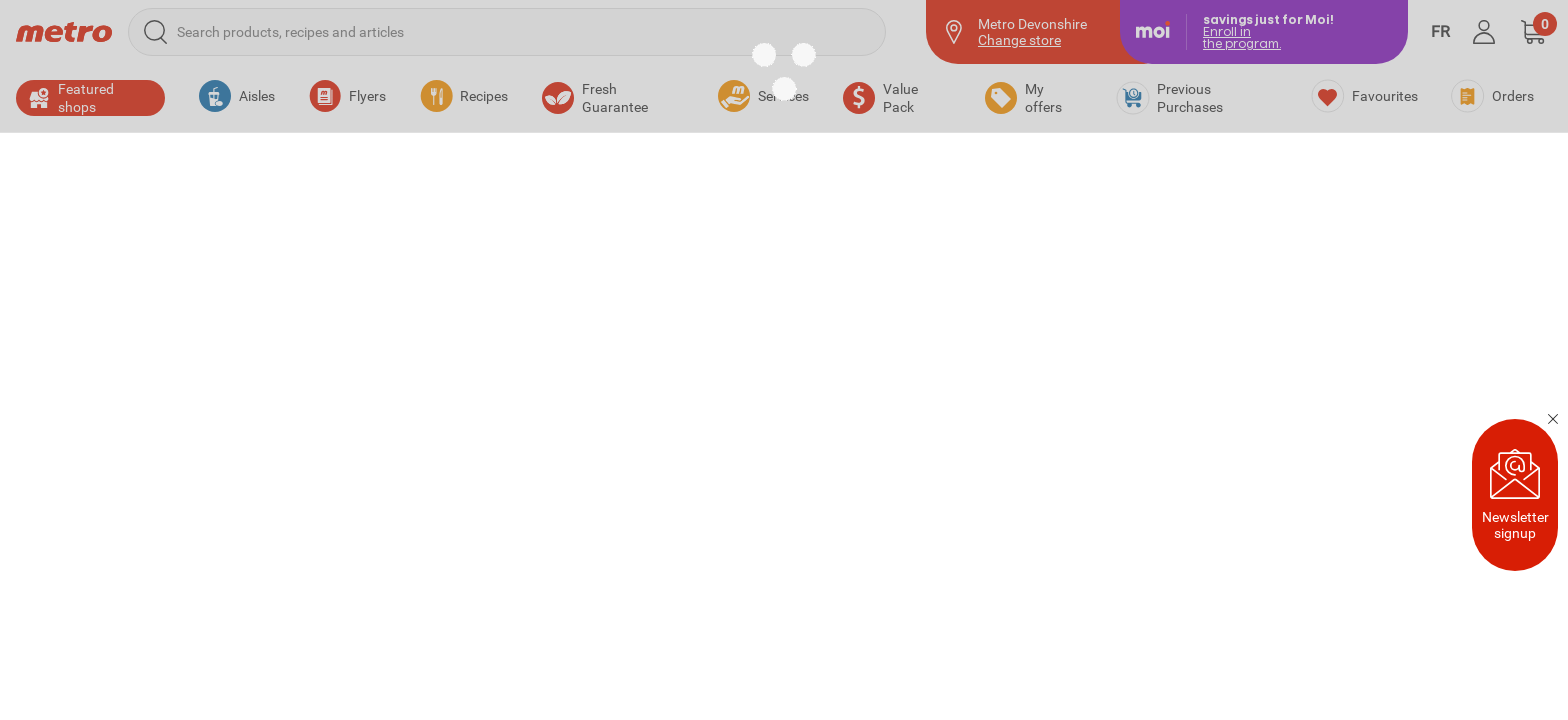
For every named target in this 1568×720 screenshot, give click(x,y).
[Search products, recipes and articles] (507, 32)
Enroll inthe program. (1242, 37)
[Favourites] (1365, 96)
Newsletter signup (1515, 495)
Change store (1019, 40)
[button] (1533, 32)
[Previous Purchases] (1197, 98)
